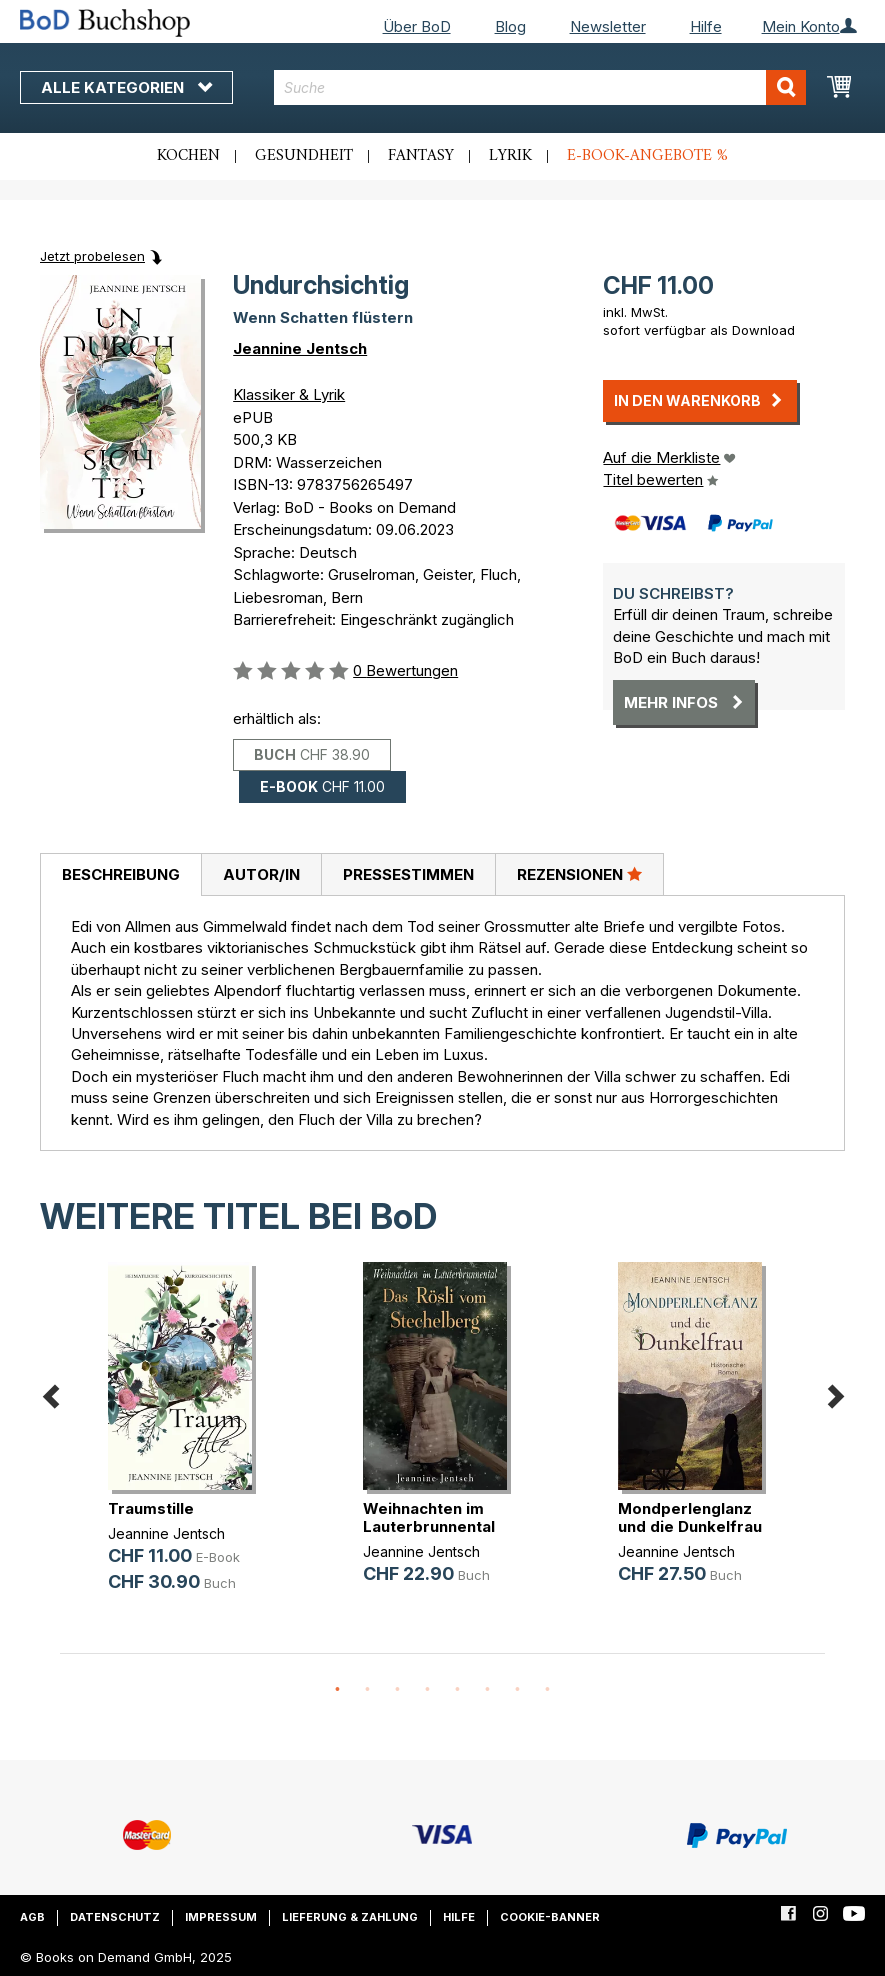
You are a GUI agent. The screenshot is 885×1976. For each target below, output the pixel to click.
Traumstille (151, 1508)
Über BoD (417, 26)
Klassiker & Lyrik (289, 394)
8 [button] (548, 1690)
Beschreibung (121, 874)
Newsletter (608, 26)
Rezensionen (579, 874)
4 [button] (428, 1690)
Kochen (188, 156)
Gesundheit (304, 156)
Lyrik (510, 156)
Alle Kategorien (126, 87)
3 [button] (398, 1690)
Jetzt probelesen (92, 256)
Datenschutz (115, 1917)
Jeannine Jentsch (300, 348)
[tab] (120, 875)
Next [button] (835, 1392)
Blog (510, 26)
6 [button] (488, 1690)
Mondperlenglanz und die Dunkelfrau (690, 1517)
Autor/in (261, 874)
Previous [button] (50, 1392)
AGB (32, 1917)
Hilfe (706, 26)
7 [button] (518, 1690)
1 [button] (338, 1690)
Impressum (221, 1917)
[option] (187, 1443)
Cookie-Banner (550, 1917)
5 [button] (458, 1690)
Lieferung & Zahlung (350, 1917)
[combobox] (540, 87)
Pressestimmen (408, 874)
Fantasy (421, 156)
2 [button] (368, 1690)
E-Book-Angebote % (647, 156)
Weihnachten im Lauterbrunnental (429, 1517)
